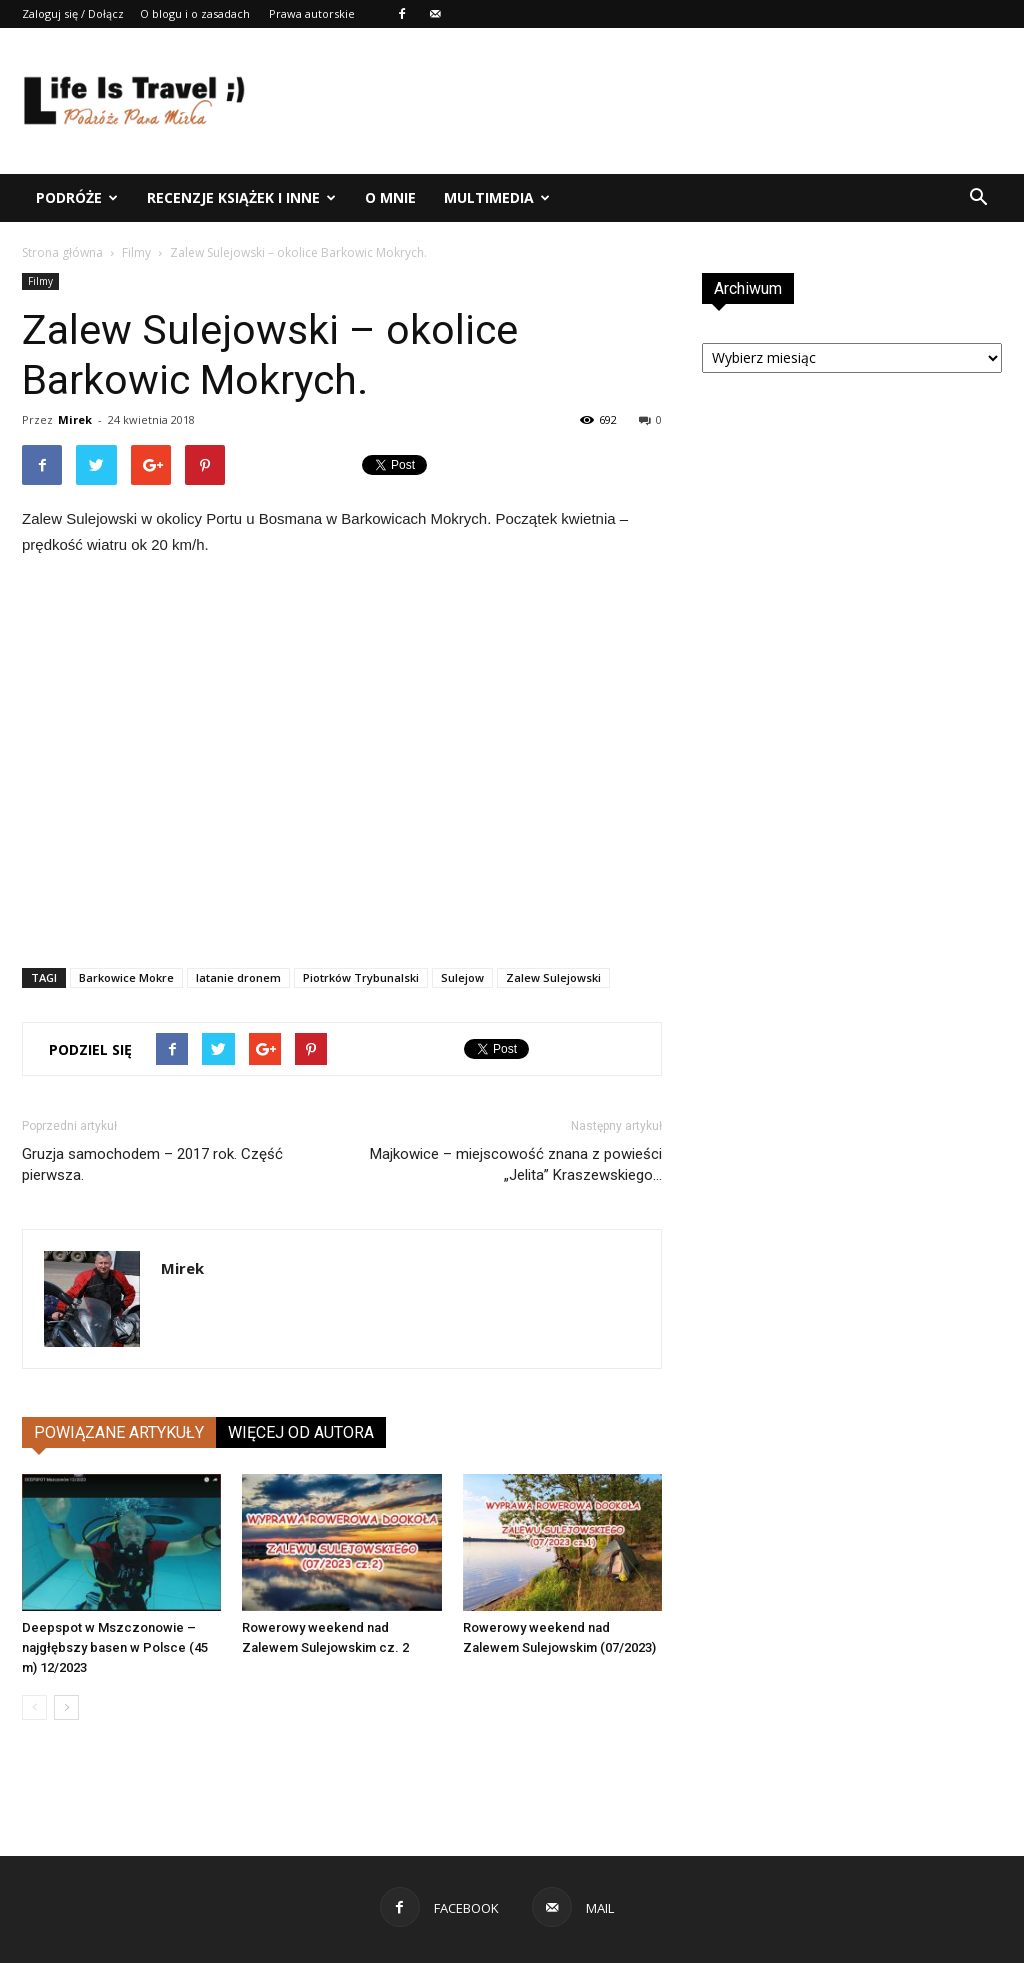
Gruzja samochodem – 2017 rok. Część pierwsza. (152, 1164)
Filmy (136, 252)
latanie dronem (238, 977)
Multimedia (497, 197)
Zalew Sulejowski (553, 977)
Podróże (77, 197)
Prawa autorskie (312, 13)
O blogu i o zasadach (195, 13)
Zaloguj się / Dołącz (73, 13)
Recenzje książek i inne (241, 197)
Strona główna (62, 252)
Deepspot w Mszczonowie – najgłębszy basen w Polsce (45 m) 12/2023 (115, 1647)
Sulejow (462, 977)
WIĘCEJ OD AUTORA (301, 1432)
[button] (978, 198)
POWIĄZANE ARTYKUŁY (119, 1432)
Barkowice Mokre (126, 977)
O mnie (390, 197)
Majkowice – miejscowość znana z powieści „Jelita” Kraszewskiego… (516, 1164)
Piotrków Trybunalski (361, 977)
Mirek (75, 419)
